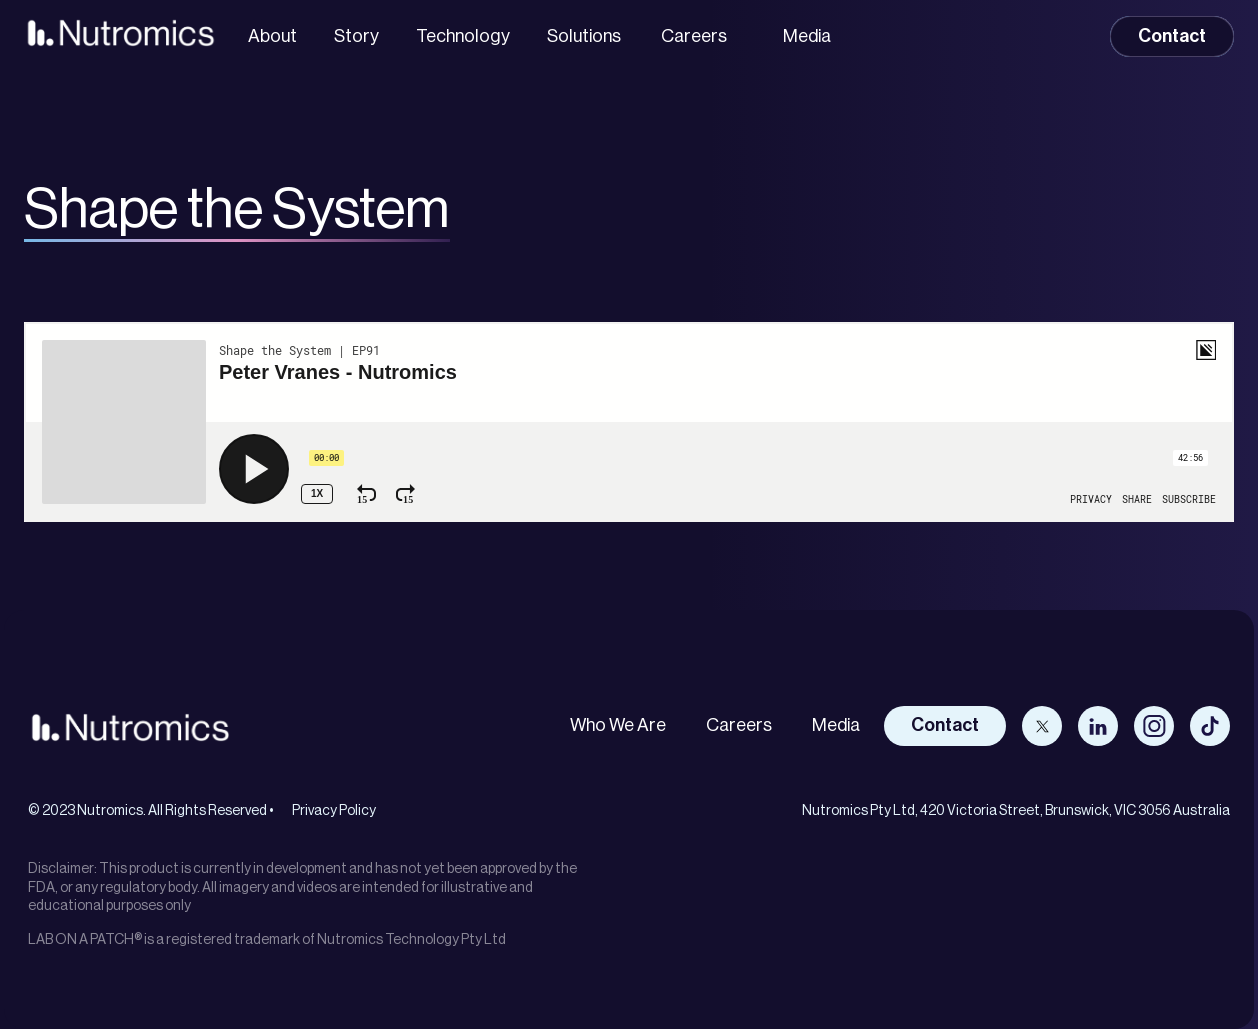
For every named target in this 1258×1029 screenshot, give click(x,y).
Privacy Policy (334, 811)
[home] (120, 32)
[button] (699, 36)
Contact (1172, 36)
